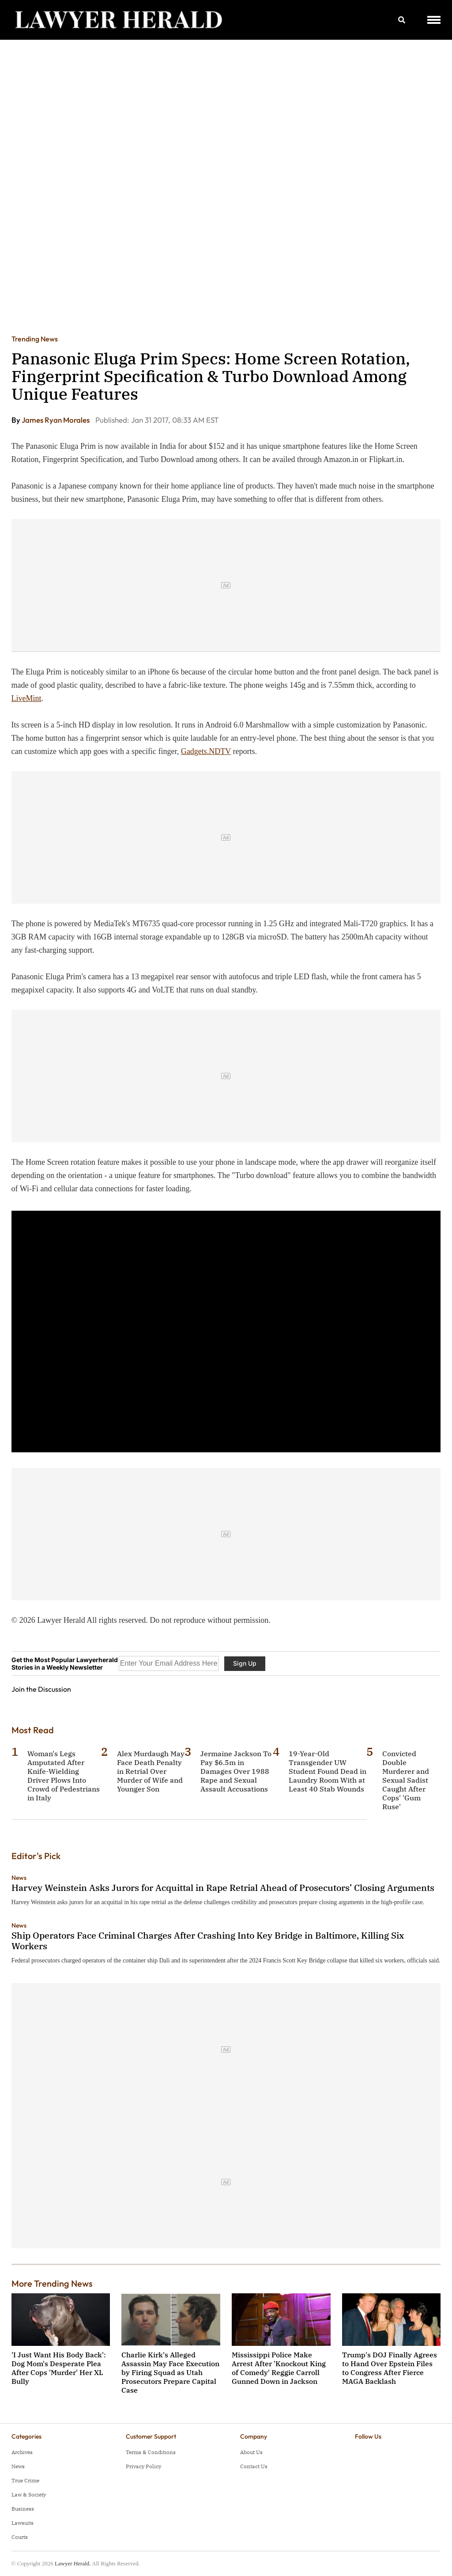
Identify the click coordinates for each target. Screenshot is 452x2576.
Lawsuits (22, 2522)
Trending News (34, 338)
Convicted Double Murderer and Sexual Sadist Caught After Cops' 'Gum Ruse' (405, 1780)
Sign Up (244, 1663)
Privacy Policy (143, 2466)
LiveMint (26, 698)
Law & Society (28, 2494)
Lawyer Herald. (73, 2563)
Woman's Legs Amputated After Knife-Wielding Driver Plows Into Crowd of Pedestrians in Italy (63, 1775)
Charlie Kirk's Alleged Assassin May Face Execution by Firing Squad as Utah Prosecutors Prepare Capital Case (170, 2372)
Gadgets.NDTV (206, 751)
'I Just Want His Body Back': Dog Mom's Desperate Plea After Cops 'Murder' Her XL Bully (58, 2368)
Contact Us (253, 2466)
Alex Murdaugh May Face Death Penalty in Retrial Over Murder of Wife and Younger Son (151, 1771)
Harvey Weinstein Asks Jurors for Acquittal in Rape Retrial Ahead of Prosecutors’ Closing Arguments (222, 1888)
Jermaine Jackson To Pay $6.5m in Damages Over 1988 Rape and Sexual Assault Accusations (235, 1771)
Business (22, 2508)
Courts (19, 2537)
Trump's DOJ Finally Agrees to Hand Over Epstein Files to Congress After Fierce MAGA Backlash (389, 2368)
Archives (22, 2452)
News (18, 1878)
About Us (251, 2452)
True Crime (25, 2480)
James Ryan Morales (56, 419)
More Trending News (52, 2283)
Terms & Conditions (151, 2452)
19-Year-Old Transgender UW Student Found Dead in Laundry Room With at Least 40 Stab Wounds (327, 1771)
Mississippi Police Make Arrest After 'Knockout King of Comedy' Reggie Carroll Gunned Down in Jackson (279, 2368)
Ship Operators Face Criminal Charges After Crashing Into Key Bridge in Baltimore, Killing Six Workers (207, 1940)
